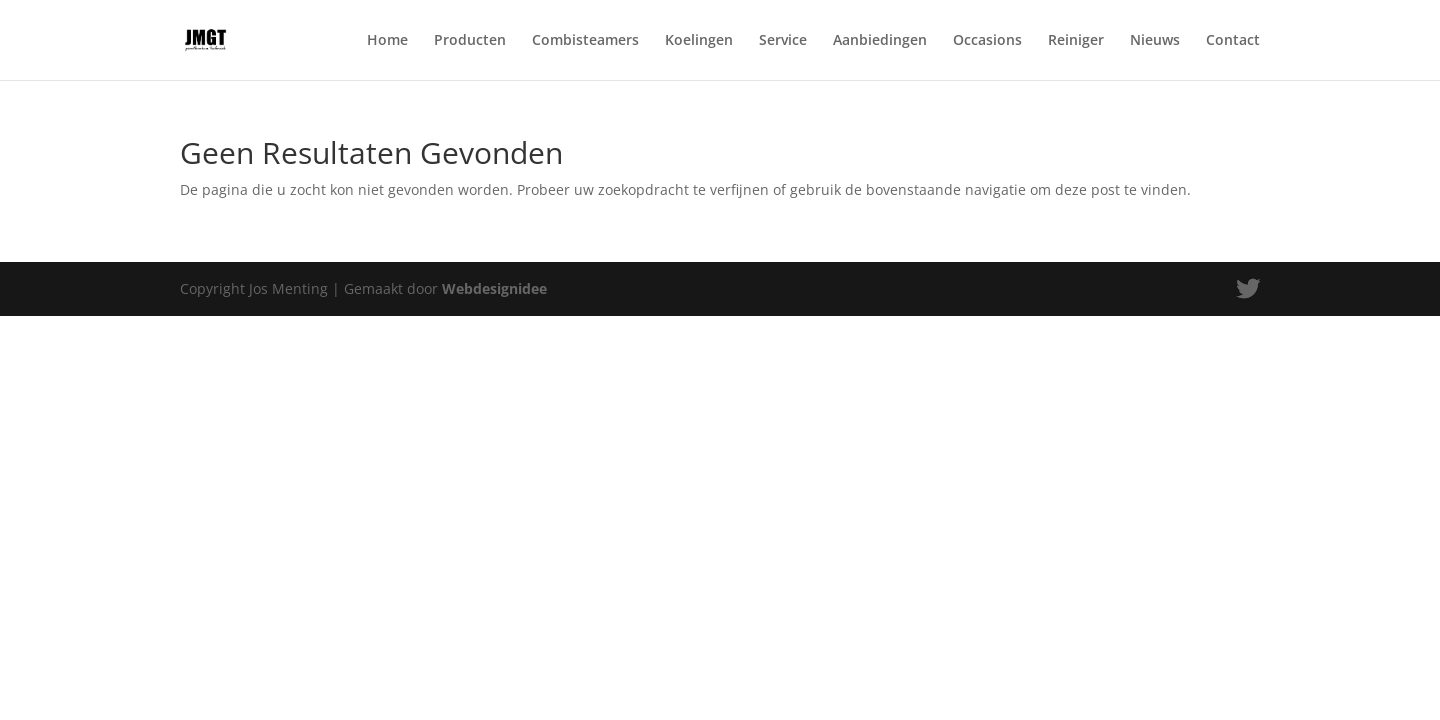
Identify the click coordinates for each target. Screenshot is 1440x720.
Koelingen (699, 41)
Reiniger (1076, 41)
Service (783, 41)
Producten (470, 41)
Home (387, 41)
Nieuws (1155, 41)
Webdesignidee (494, 288)
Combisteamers (585, 41)
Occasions (987, 41)
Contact (1233, 41)
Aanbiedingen (880, 41)
